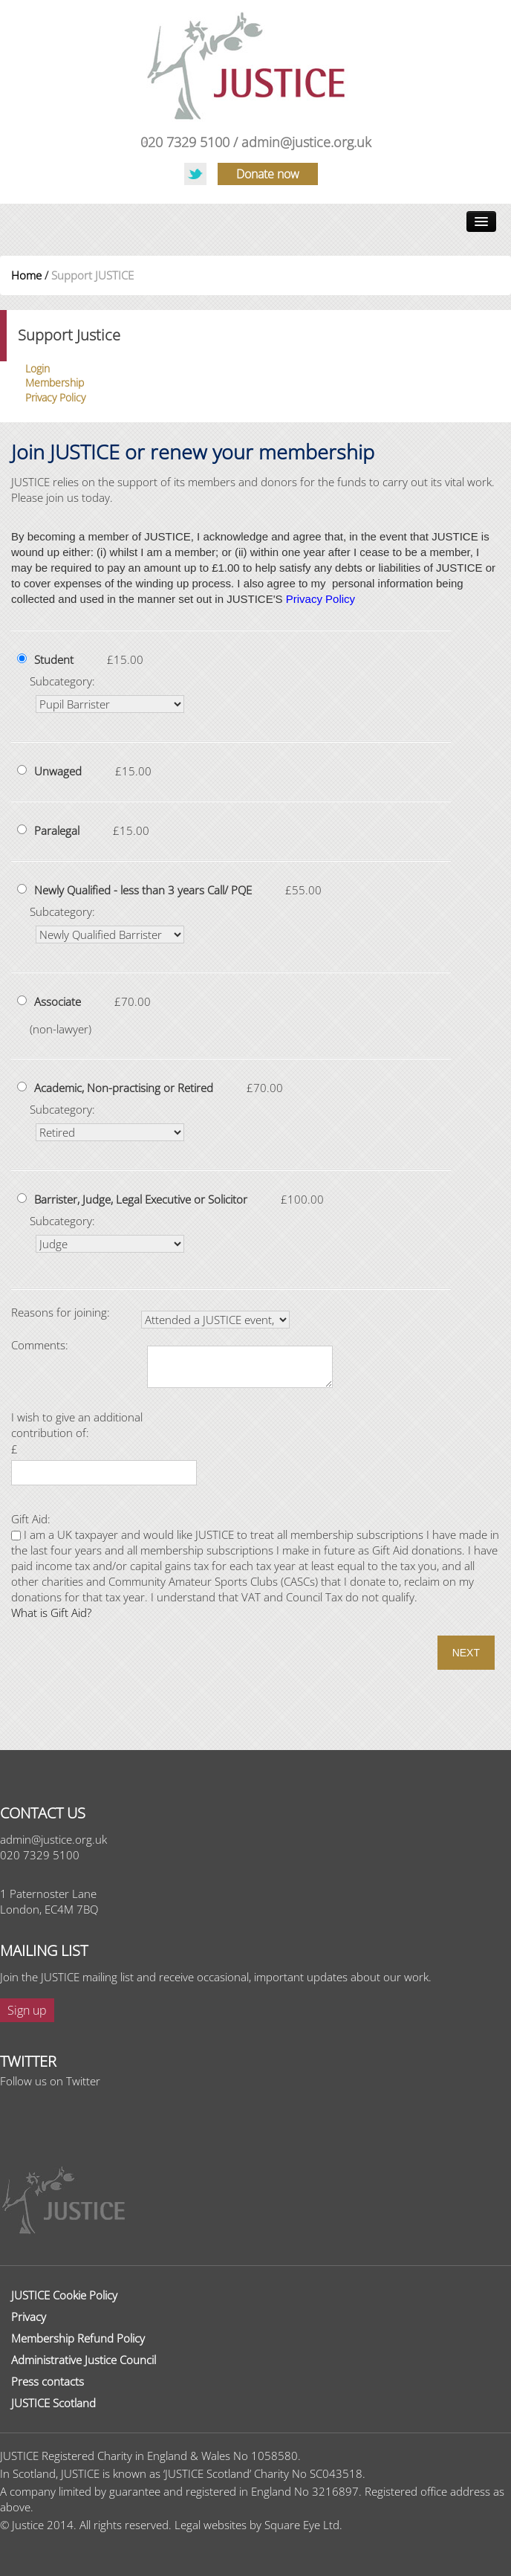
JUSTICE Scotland (53, 2402)
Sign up (27, 2010)
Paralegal (56, 830)
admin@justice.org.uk (306, 142)
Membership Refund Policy (78, 2338)
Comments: (39, 1344)
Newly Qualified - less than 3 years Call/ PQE (143, 889)
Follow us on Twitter (50, 2080)
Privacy (28, 2316)
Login (37, 368)
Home (26, 275)
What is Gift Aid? (51, 1612)
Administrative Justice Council (83, 2359)
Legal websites (211, 2524)
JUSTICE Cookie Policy (64, 2295)
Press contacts (47, 2381)
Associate (57, 1001)
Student (54, 659)
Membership (54, 382)
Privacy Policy (55, 397)
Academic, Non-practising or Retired (123, 1087)
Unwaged (58, 771)
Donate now (267, 174)
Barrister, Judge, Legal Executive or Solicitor (140, 1199)
